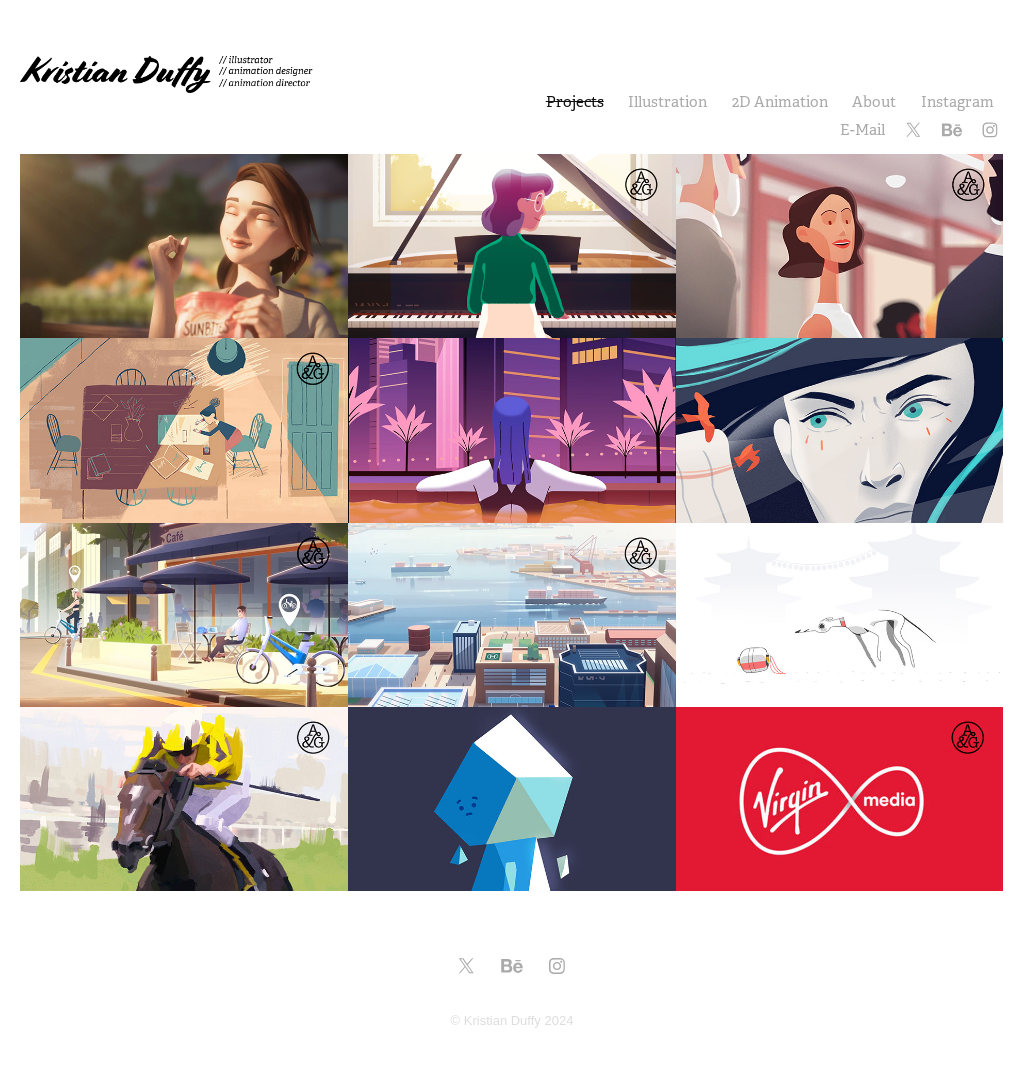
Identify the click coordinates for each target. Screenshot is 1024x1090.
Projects (575, 101)
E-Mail (862, 129)
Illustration (667, 101)
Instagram (957, 101)
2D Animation (780, 101)
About (874, 101)
